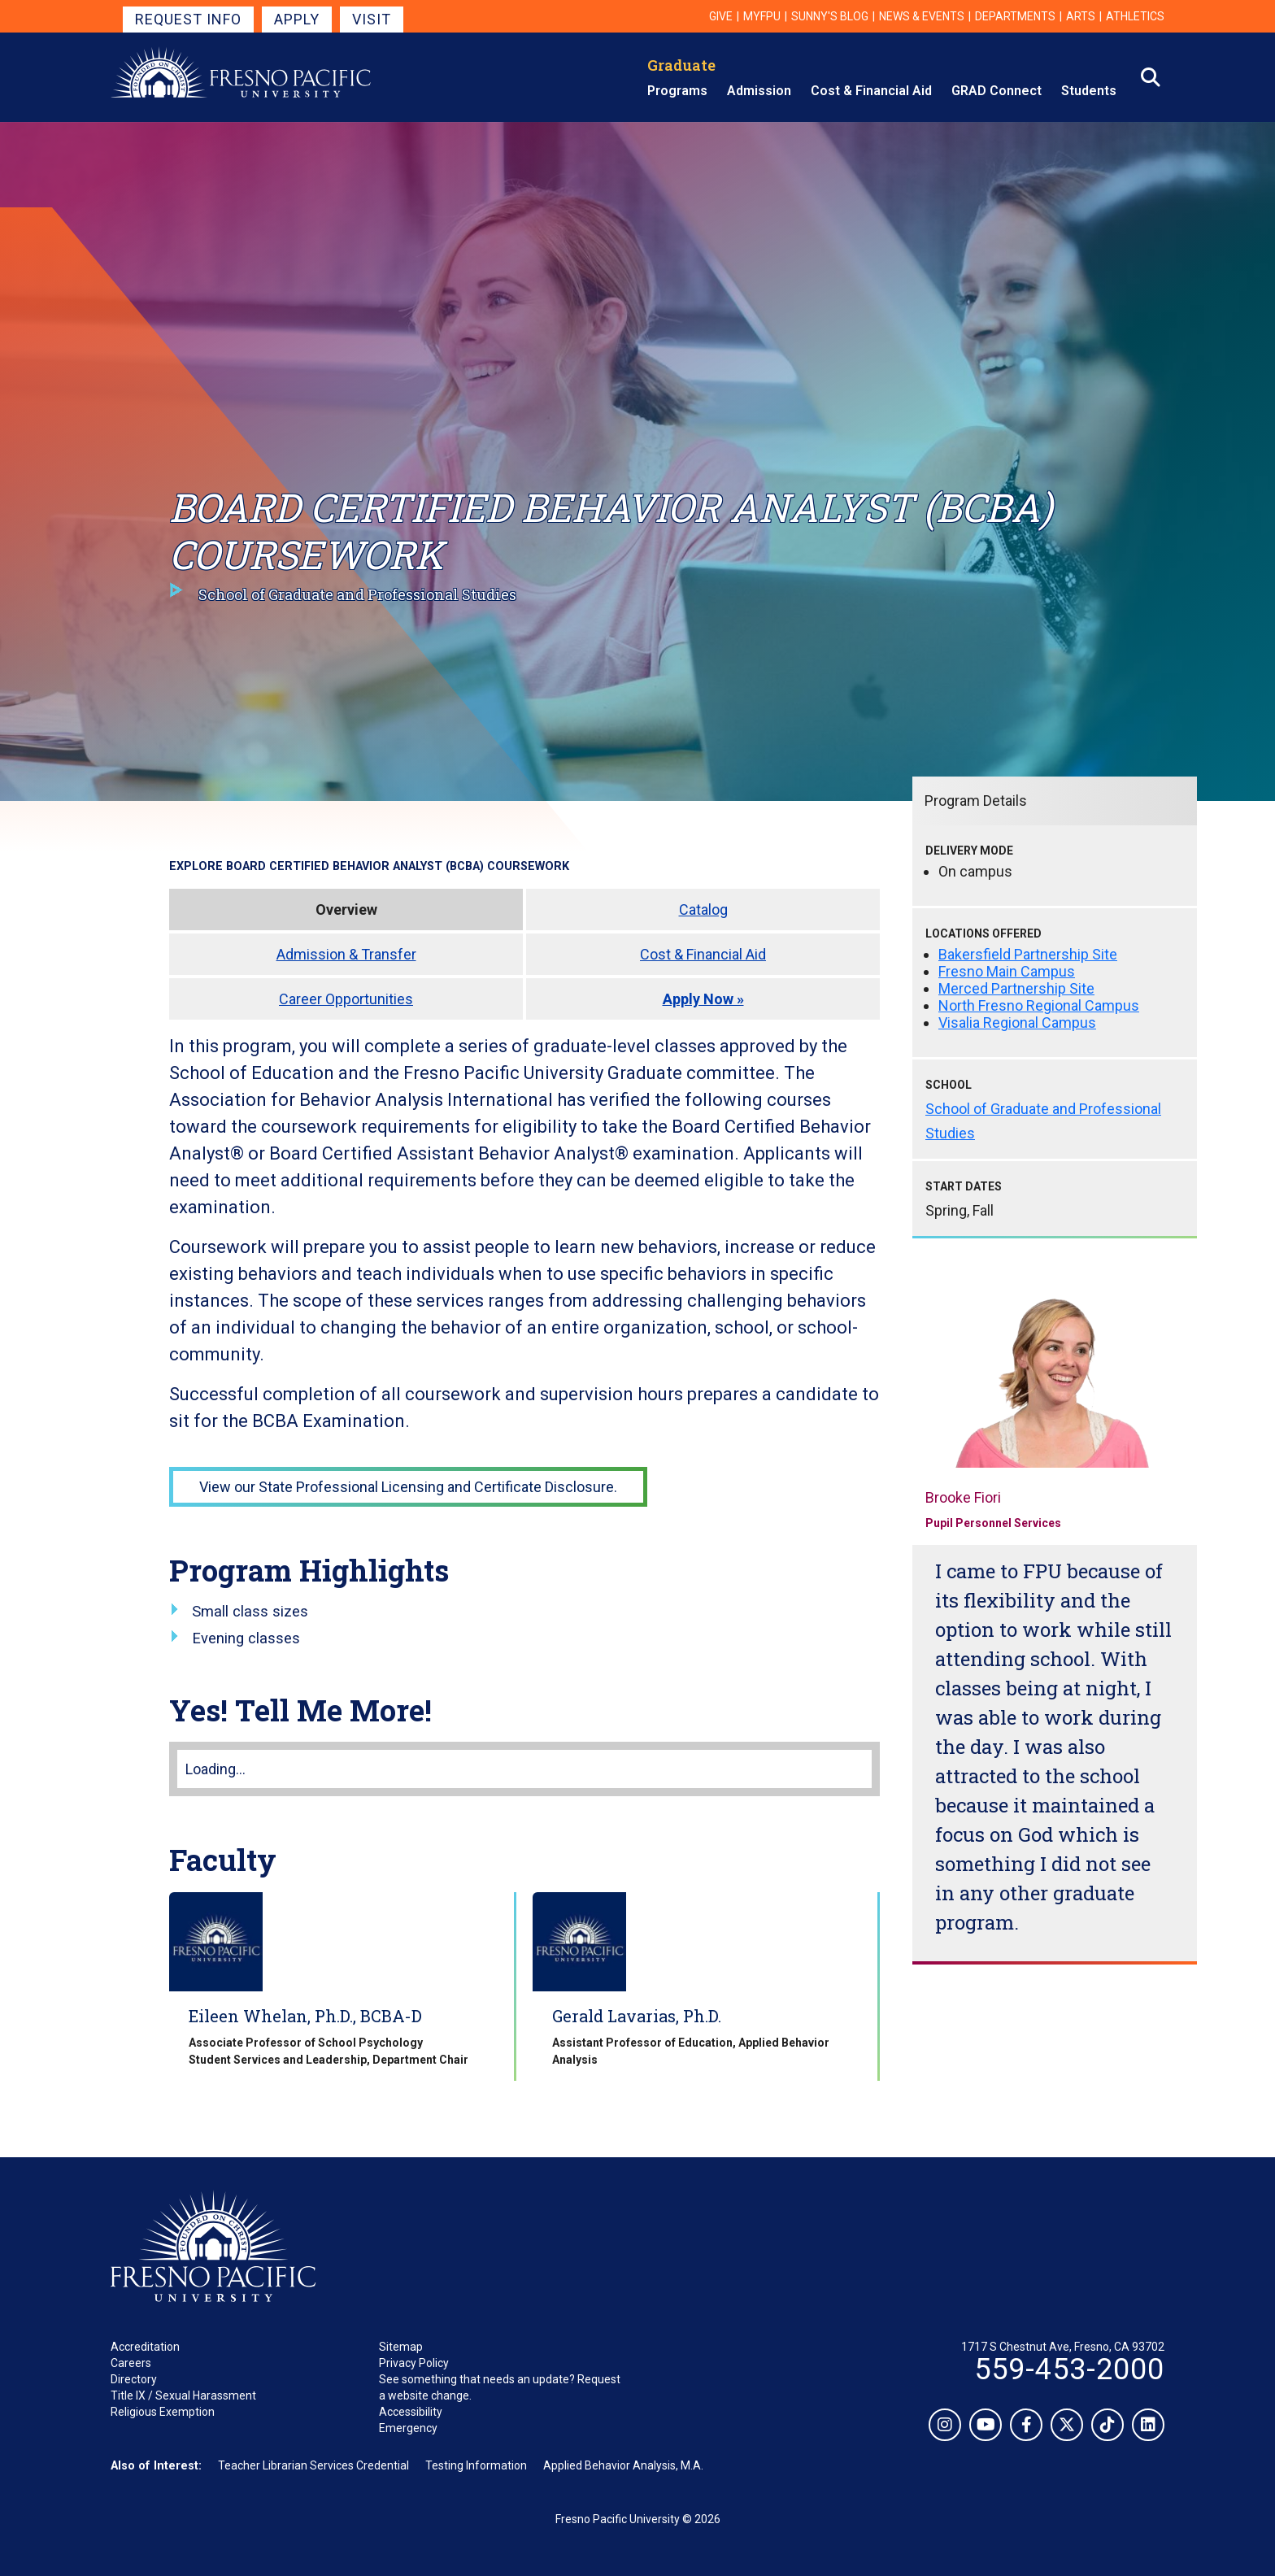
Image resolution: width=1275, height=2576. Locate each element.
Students (1088, 90)
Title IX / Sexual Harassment (183, 2395)
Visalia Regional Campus (1017, 1022)
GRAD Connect (996, 90)
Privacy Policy (414, 2362)
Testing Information (476, 2465)
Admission (759, 90)
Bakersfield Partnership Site (1027, 954)
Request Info (188, 19)
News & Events (921, 16)
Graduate (681, 65)
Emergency (408, 2428)
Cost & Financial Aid (871, 90)
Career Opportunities (346, 998)
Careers (131, 2362)
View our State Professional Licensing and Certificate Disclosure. (408, 1486)
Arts (1080, 16)
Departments (1015, 16)
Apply (297, 19)
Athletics (1135, 16)
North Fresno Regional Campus (1038, 1005)
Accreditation (145, 2346)
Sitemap (401, 2346)
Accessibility (410, 2411)
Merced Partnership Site (1016, 988)
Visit (371, 19)
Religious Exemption (163, 2411)
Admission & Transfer (346, 954)
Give (721, 16)
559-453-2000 (1069, 2369)
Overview (346, 909)
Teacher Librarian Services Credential (313, 2465)
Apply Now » (703, 998)
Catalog (703, 909)
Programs (677, 90)
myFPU (762, 16)
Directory (134, 2379)
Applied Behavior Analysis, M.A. (623, 2465)
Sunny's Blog (829, 16)
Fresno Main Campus (1006, 971)
